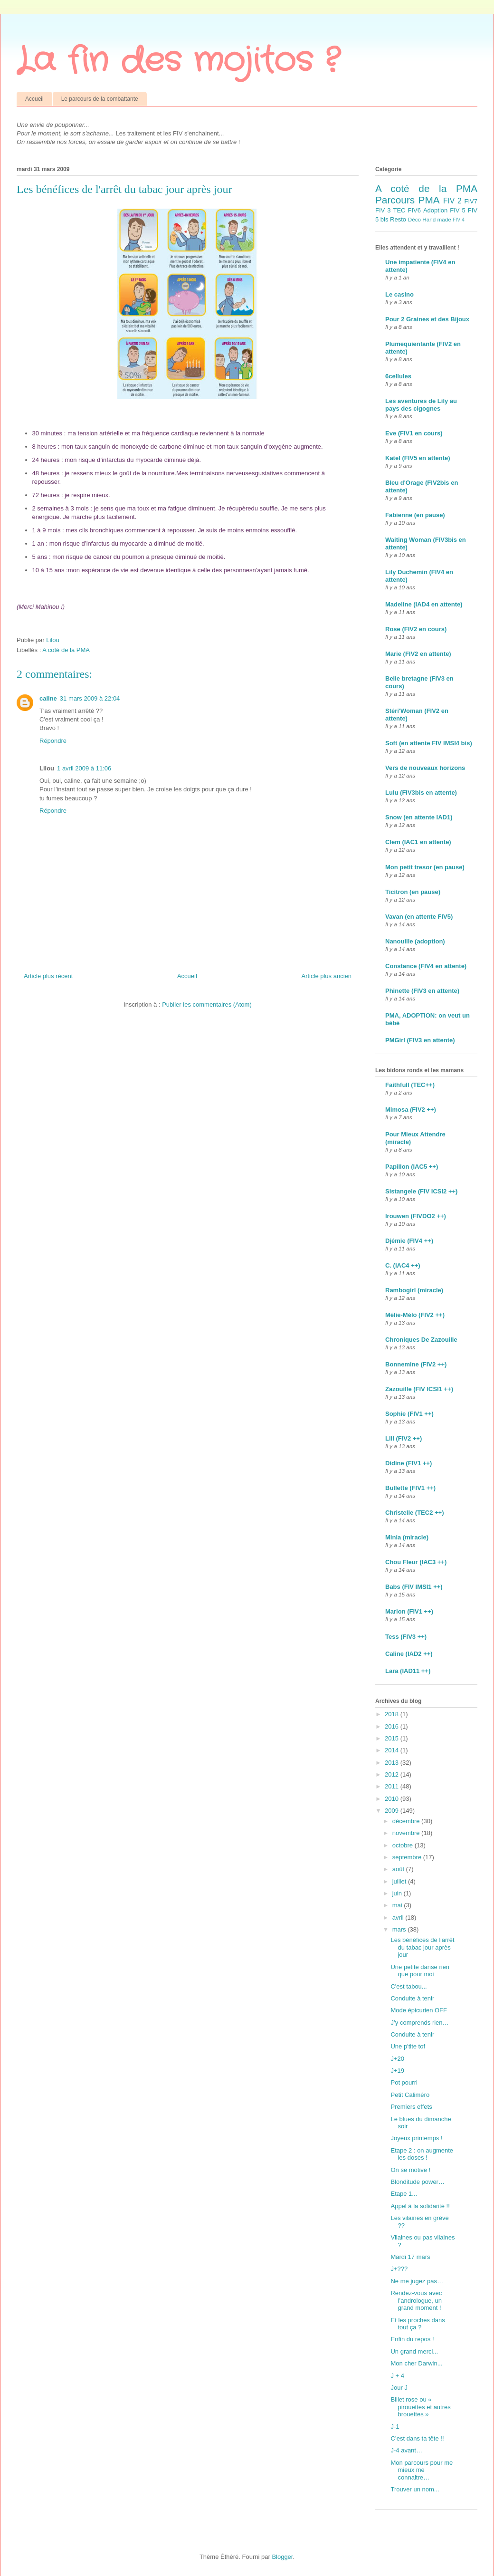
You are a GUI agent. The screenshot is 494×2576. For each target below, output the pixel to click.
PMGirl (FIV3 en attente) (420, 1040)
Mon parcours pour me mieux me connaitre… (421, 2470)
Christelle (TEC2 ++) (414, 1512)
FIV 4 (459, 219)
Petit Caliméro (409, 2094)
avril (398, 1917)
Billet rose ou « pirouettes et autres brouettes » (420, 2407)
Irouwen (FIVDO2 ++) (415, 1216)
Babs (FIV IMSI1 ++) (414, 1586)
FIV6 (414, 210)
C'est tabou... (408, 1986)
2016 (392, 1726)
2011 (392, 1786)
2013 (392, 1762)
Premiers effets (411, 2106)
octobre (403, 1845)
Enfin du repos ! (412, 2339)
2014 (392, 1750)
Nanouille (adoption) (415, 941)
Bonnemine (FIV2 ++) (415, 1364)
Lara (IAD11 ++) (407, 1670)
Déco (414, 219)
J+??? (399, 2268)
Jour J (398, 2387)
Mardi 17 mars (410, 2256)
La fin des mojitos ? (178, 61)
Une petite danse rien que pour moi (419, 1970)
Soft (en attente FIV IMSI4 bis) (428, 743)
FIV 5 (457, 210)
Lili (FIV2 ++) (403, 1438)
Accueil (34, 99)
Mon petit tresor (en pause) (425, 867)
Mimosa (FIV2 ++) (410, 1109)
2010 (392, 1798)
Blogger (282, 2556)
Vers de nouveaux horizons (425, 767)
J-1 (394, 2426)
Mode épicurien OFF (418, 2010)
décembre (406, 1821)
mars (400, 1929)
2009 (392, 1810)
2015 (392, 1738)
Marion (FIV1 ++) (409, 1611)
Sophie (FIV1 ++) (409, 1413)
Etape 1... (403, 2193)
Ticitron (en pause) (412, 891)
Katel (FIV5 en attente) (417, 457)
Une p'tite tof (407, 2046)
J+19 (397, 2070)
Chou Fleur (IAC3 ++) (415, 1562)
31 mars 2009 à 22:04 (90, 698)
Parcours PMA (407, 199)
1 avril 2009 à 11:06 (84, 768)
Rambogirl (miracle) (414, 1290)
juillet (400, 1881)
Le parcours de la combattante (99, 99)
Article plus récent (48, 976)
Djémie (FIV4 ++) (409, 1240)
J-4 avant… (406, 2450)
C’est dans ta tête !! (417, 2438)
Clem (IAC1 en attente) (418, 842)
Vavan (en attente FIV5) (419, 916)
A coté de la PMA (66, 650)
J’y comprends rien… (419, 2022)
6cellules (398, 376)
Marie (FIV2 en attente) (418, 653)
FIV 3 (382, 210)
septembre (407, 1857)
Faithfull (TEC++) (410, 1084)
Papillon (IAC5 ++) (411, 1166)
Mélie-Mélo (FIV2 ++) (415, 1314)
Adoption (435, 210)
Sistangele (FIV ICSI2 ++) (421, 1191)
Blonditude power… (417, 2181)
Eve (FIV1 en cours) (414, 433)
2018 (392, 1714)
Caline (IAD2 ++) (409, 1653)
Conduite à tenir (412, 1998)
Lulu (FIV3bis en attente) (421, 792)
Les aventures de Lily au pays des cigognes (421, 404)
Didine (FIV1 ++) (408, 1463)
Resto (398, 219)
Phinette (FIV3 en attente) (422, 990)
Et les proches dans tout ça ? (417, 2323)
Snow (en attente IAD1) (419, 817)
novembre (406, 1832)
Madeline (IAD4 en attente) (424, 604)
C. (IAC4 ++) (402, 1265)
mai (398, 1905)
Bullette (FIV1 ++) (410, 1487)
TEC (399, 210)
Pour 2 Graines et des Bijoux (427, 319)
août (399, 1869)
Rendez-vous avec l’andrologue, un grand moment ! (416, 2300)
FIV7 (471, 201)
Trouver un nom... (414, 2489)
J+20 (397, 2058)
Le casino (399, 294)
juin (398, 1893)
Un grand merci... (414, 2351)
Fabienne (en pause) (415, 515)
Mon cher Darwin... (416, 2363)
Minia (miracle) (406, 1537)
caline (48, 698)
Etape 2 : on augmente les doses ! (421, 2154)
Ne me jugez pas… (416, 2281)
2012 (392, 1774)
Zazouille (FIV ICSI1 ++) (419, 1389)
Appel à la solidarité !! (419, 2206)
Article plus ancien (327, 976)
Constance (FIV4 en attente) (425, 966)
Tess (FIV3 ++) (406, 1636)
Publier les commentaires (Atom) (207, 1004)
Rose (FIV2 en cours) (415, 629)
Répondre (52, 740)
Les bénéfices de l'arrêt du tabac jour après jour (422, 1947)
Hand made (436, 219)
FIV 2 (452, 201)
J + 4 (397, 2375)
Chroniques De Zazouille (421, 1339)
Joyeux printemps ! (416, 2138)
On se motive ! (410, 2169)
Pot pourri (403, 2082)
